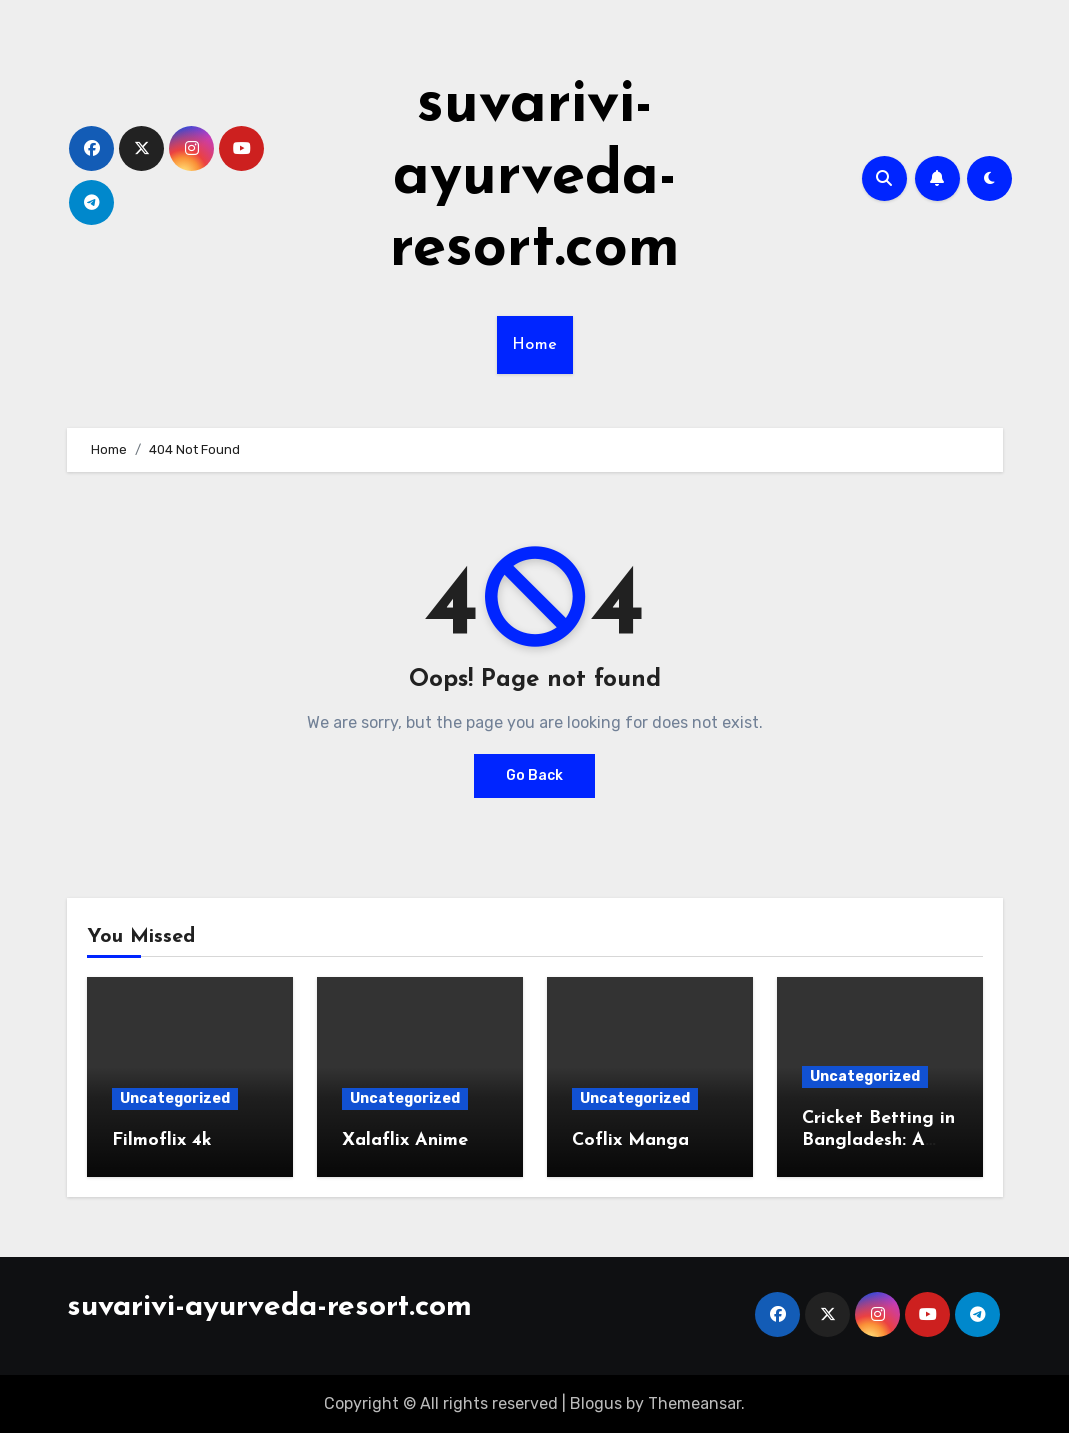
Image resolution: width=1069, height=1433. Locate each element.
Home (535, 345)
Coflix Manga (630, 1140)
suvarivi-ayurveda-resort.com (535, 178)
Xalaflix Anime (405, 1140)
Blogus (596, 1403)
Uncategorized (175, 1098)
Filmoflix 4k (162, 1140)
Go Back (534, 775)
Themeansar (694, 1403)
